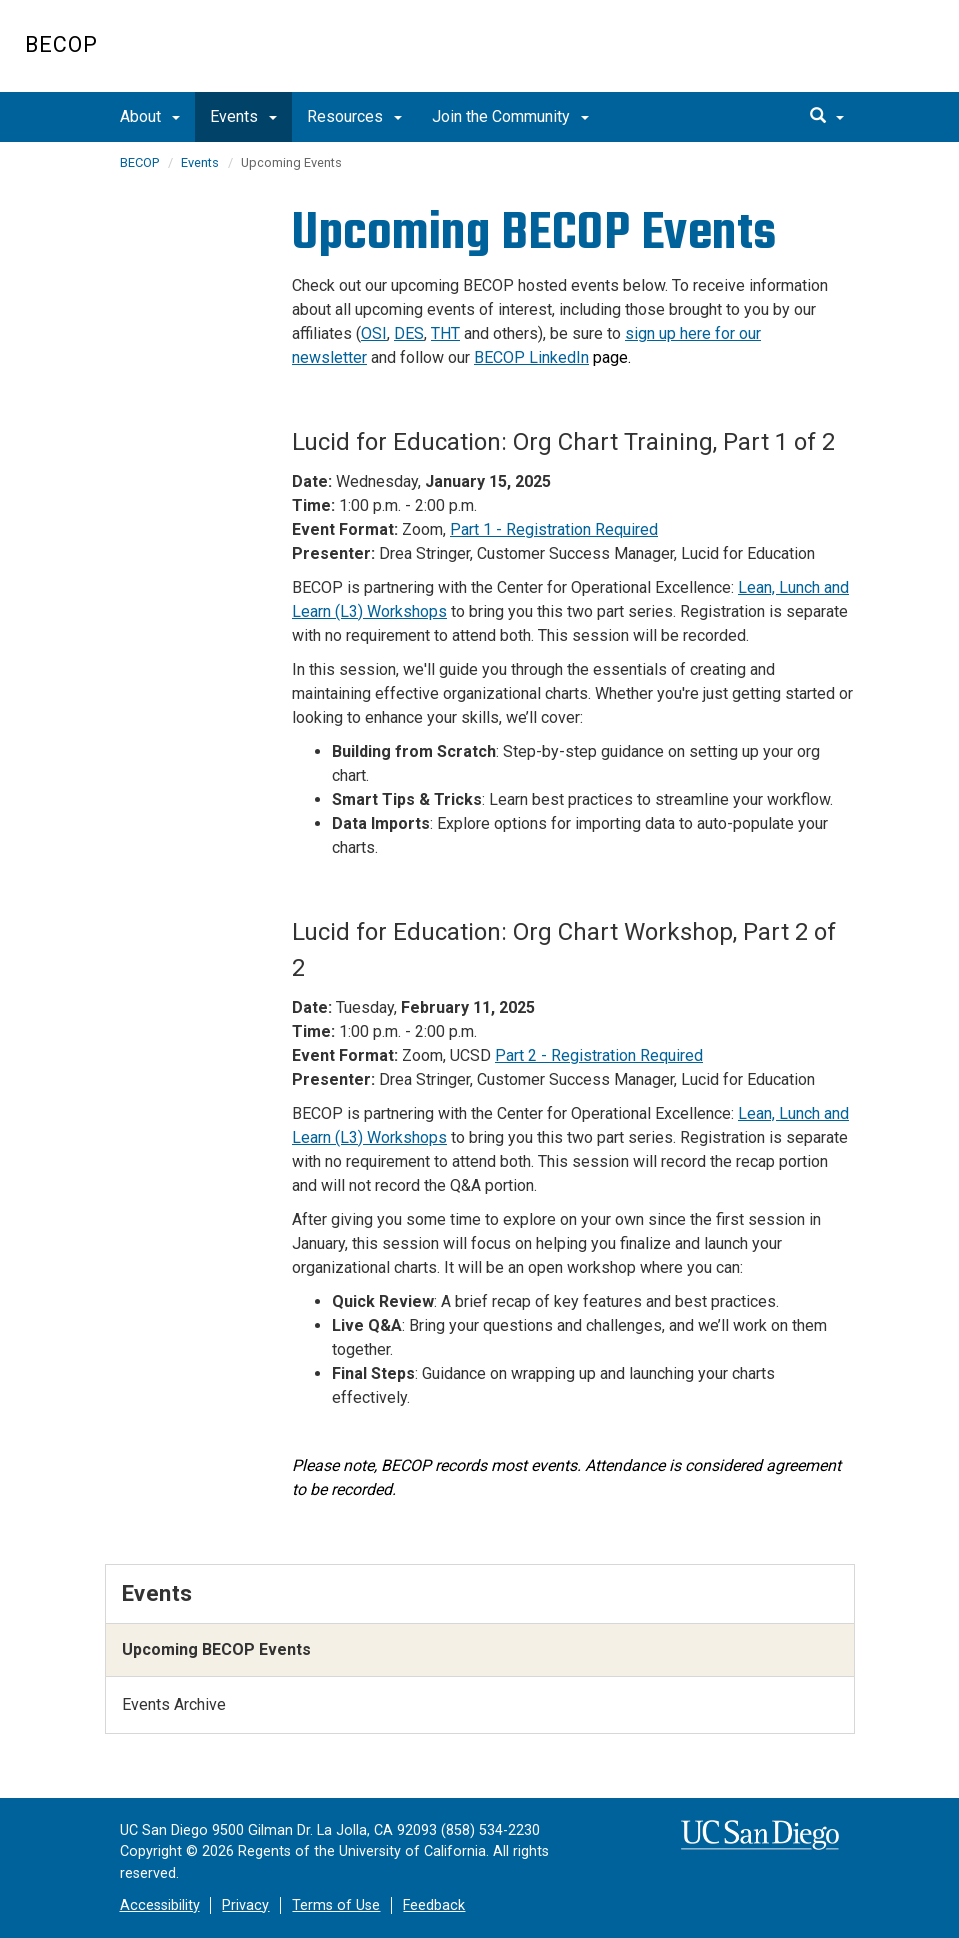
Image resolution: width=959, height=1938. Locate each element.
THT (445, 333)
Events (243, 116)
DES (409, 333)
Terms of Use (336, 1905)
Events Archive (174, 1704)
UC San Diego (819, 56)
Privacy (245, 1905)
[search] (827, 117)
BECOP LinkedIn (531, 357)
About (150, 116)
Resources (354, 116)
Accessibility (160, 1905)
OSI (374, 333)
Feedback (434, 1905)
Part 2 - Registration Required (599, 1055)
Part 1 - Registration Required (554, 529)
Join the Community (510, 116)
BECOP (61, 44)
